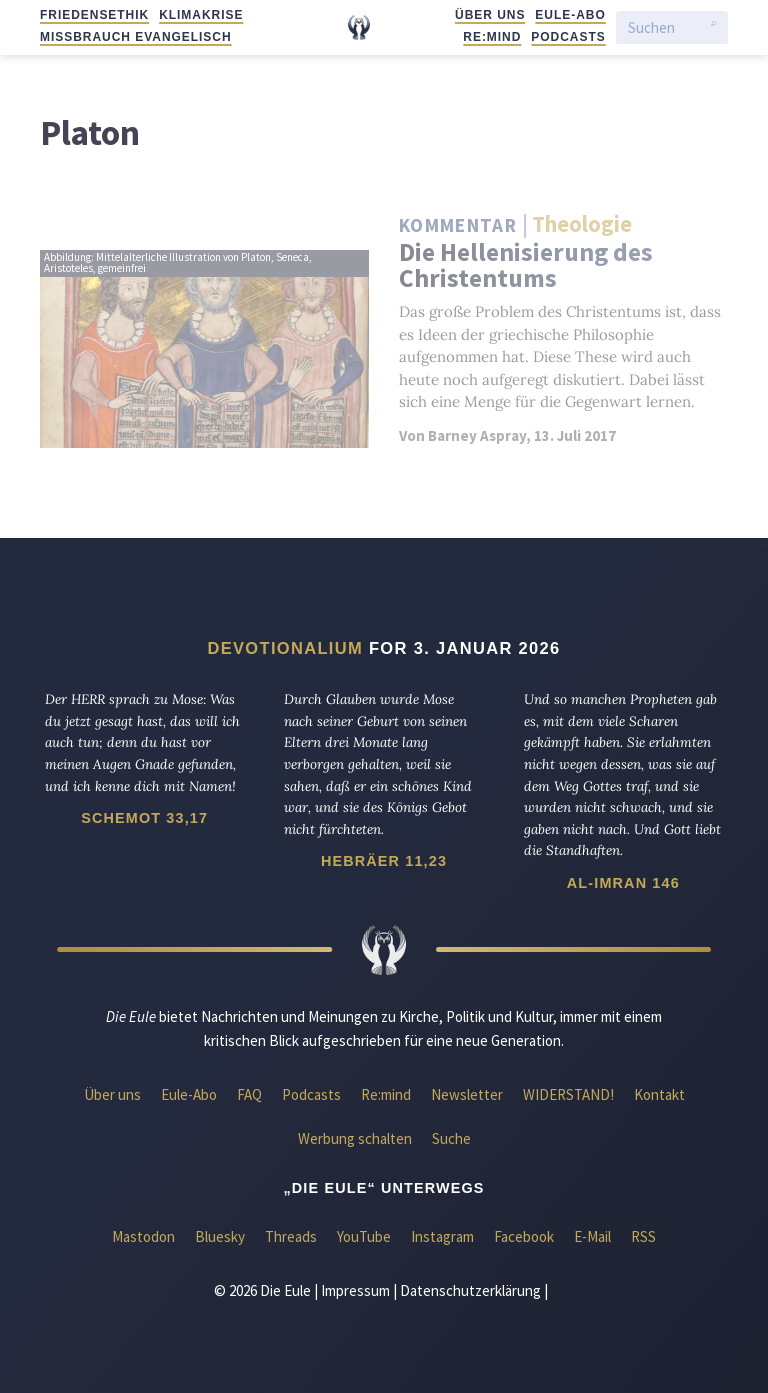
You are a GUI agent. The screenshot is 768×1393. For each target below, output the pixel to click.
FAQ (249, 1094)
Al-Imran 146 (623, 883)
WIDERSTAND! (568, 1094)
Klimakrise (201, 15)
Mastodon (143, 1236)
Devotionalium (285, 648)
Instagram (442, 1236)
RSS (643, 1236)
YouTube (364, 1236)
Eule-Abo (570, 15)
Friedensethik (94, 15)
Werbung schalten (355, 1138)
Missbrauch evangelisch (136, 37)
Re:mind (492, 37)
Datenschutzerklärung (470, 1290)
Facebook (524, 1236)
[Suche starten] (713, 28)
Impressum (355, 1290)
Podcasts (568, 37)
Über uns (490, 15)
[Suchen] (664, 27)
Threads (291, 1236)
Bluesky (220, 1236)
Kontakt (659, 1094)
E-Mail (592, 1236)
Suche (451, 1138)
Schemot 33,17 (144, 818)
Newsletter (467, 1094)
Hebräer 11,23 (384, 861)
